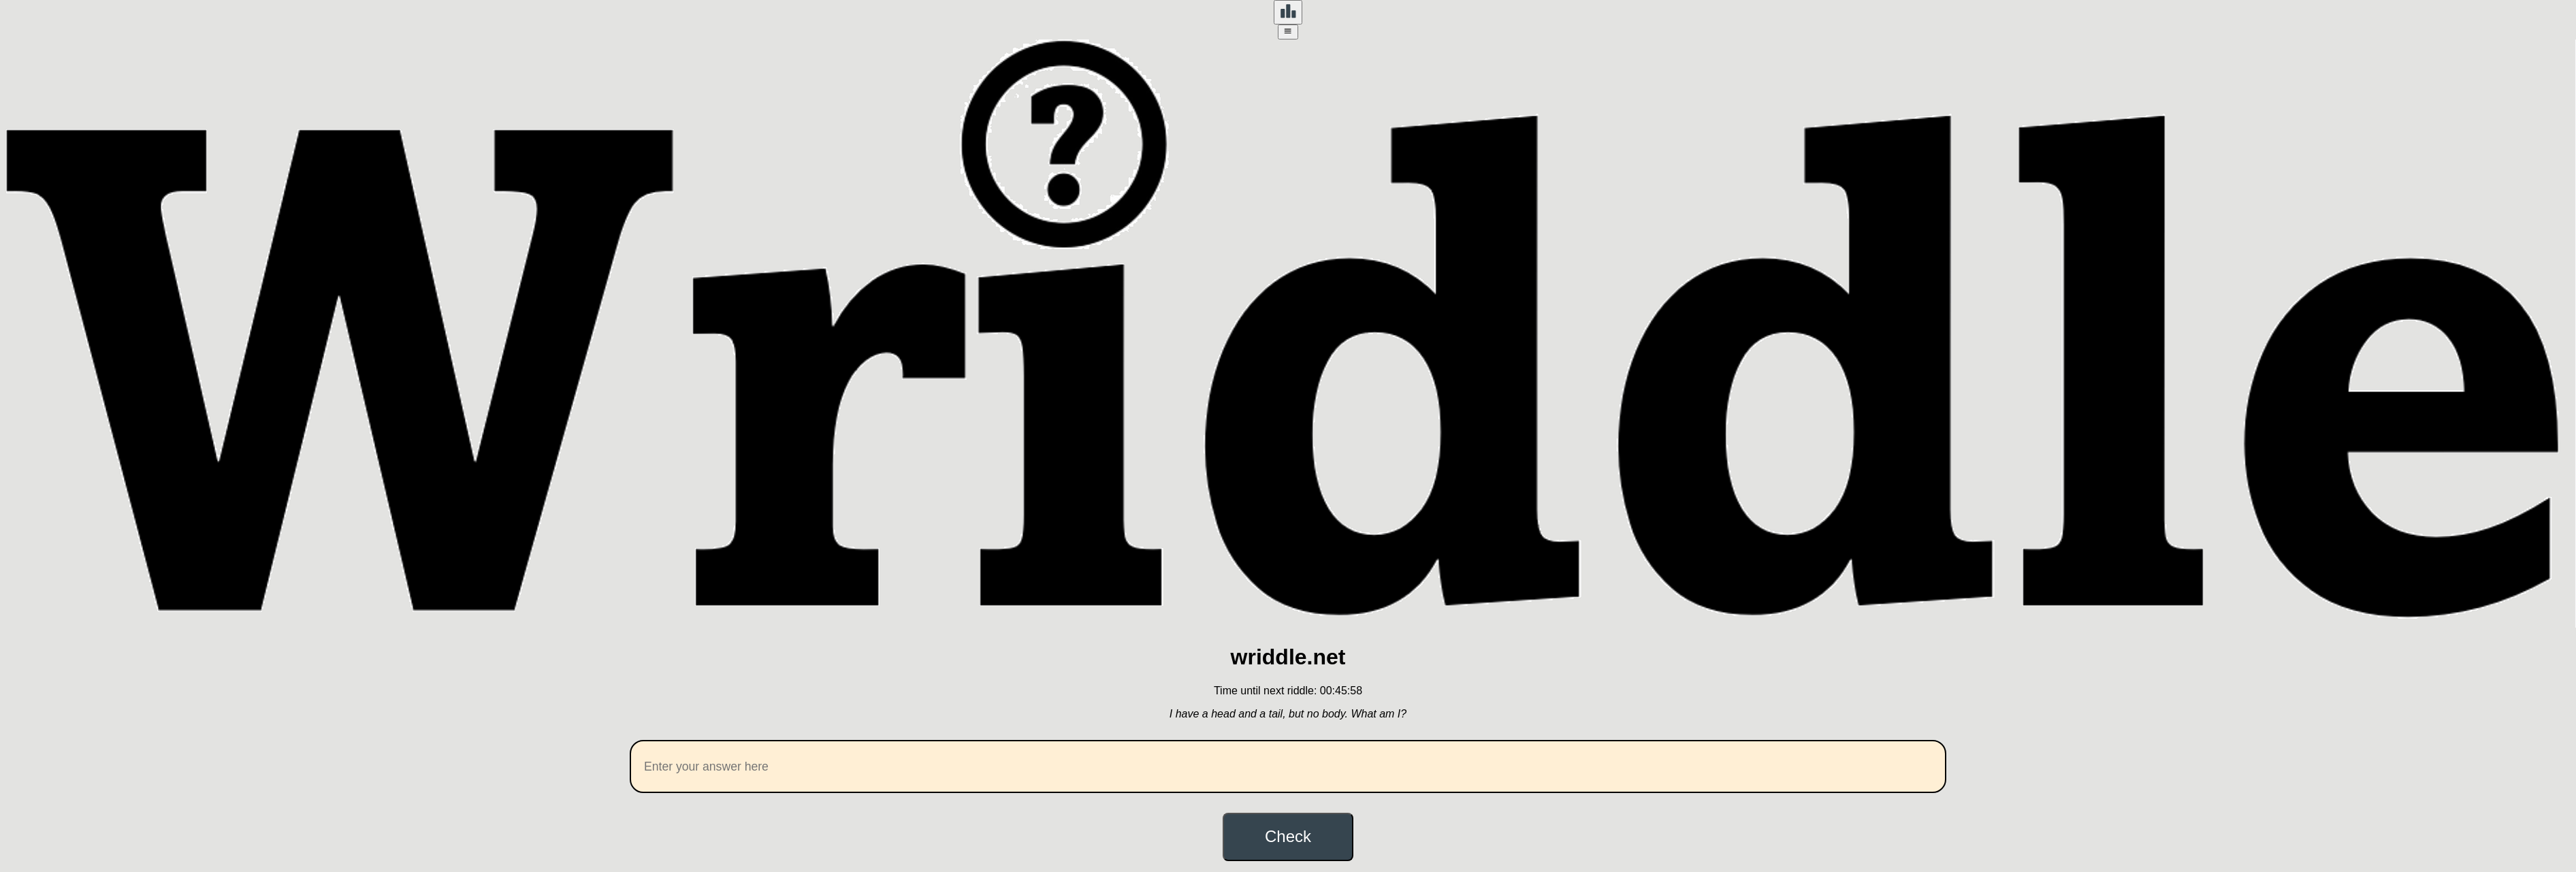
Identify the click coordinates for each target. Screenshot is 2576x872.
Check (1288, 836)
